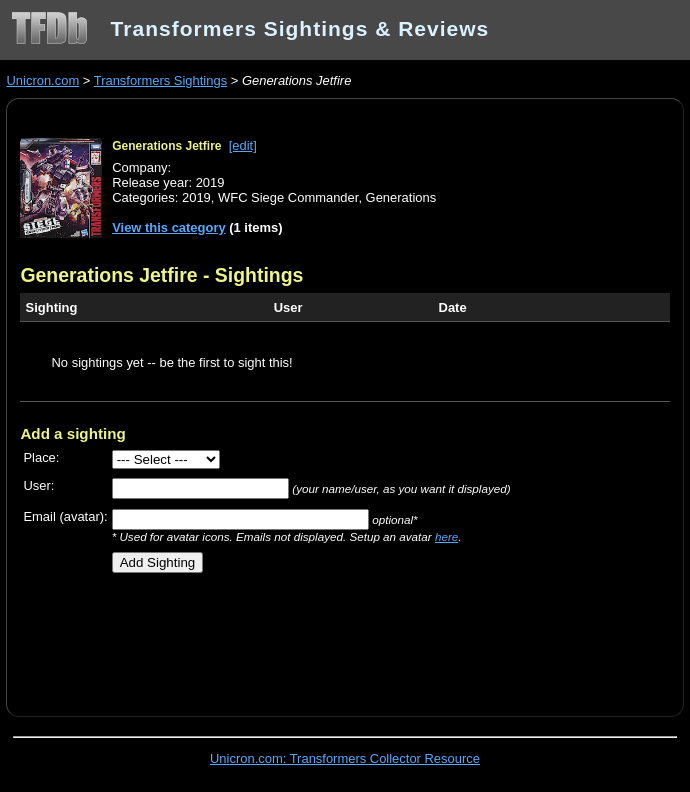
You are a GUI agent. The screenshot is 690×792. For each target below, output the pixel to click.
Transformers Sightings (160, 80)
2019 (196, 197)
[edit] (243, 145)
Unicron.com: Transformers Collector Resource (345, 758)
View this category (169, 227)
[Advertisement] (254, 637)
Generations (401, 197)
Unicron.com (42, 80)
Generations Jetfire (166, 146)
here (446, 536)
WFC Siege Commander (288, 197)
